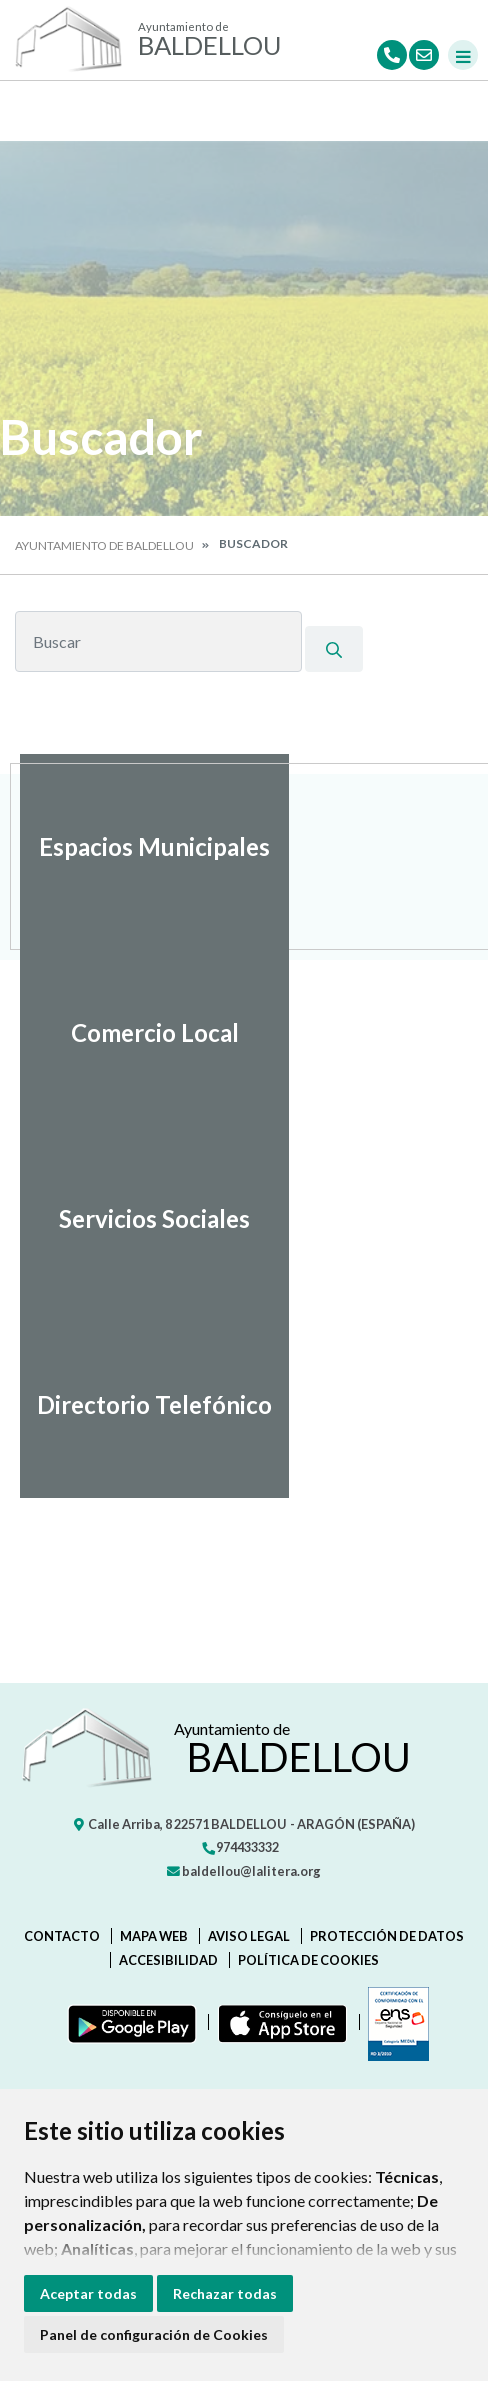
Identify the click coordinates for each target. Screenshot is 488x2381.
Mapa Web (154, 1936)
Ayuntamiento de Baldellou (104, 545)
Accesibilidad (168, 1960)
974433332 (240, 1847)
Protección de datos (387, 1936)
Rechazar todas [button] (225, 2293)
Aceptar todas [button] (88, 2293)
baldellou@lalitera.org (244, 1871)
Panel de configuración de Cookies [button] (154, 2334)
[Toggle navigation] (463, 55)
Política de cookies (308, 1960)
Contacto (62, 1936)
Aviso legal (249, 1936)
